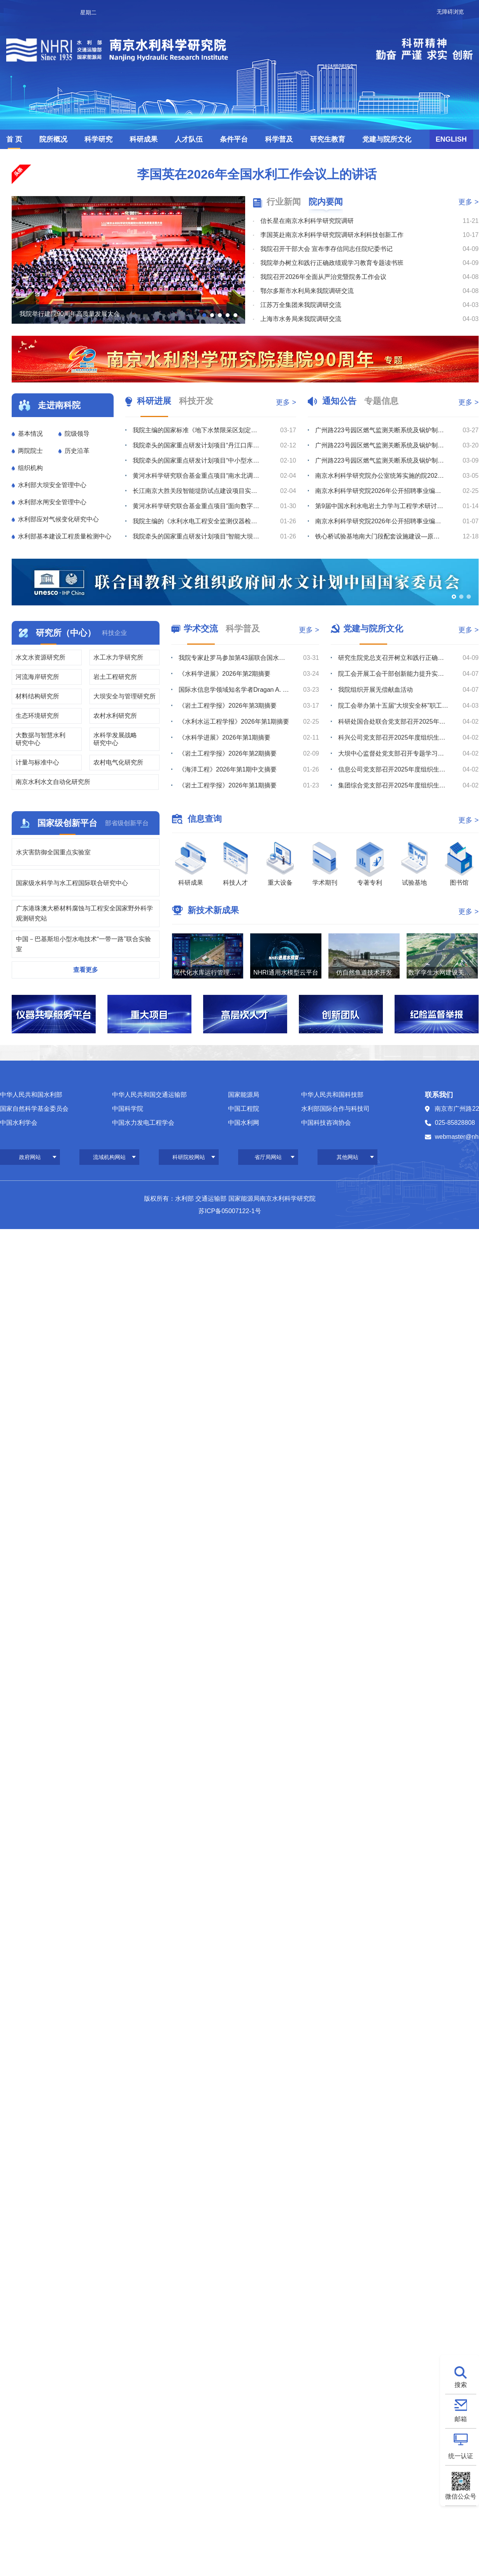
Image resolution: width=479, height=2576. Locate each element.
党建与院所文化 (386, 139)
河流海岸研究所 (37, 676)
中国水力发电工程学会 (143, 1122)
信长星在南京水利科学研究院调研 (307, 220)
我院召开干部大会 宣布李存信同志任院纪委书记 (326, 249)
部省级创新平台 (127, 823)
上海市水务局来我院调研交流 (300, 319)
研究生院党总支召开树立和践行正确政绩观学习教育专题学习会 (393, 657)
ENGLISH (451, 139)
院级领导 (77, 433)
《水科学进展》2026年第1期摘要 (225, 737)
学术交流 (201, 628)
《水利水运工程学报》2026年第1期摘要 (234, 721)
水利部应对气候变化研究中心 (58, 519)
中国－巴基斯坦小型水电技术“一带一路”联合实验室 (83, 944)
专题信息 (381, 401)
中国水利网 (243, 1122)
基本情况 (30, 433)
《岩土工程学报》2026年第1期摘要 (228, 785)
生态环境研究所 (37, 715)
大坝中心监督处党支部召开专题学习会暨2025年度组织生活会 (393, 753)
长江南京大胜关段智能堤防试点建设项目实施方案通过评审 (197, 490)
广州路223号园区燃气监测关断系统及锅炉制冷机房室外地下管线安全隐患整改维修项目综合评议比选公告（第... (379, 430)
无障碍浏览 (450, 12)
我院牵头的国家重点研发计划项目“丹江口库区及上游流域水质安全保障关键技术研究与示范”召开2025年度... (197, 445)
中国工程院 (243, 1108)
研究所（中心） (66, 633)
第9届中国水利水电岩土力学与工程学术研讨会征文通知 (379, 506)
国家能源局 (243, 1094)
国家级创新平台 (67, 823)
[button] (204, 315)
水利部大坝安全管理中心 (52, 485)
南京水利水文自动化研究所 (53, 782)
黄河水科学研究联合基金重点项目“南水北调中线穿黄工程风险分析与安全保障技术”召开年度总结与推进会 (197, 475)
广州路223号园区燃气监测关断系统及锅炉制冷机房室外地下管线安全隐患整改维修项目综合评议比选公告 (379, 460)
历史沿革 (77, 450)
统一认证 (460, 2456)
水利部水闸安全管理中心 (52, 502)
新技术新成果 (213, 910)
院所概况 (53, 139)
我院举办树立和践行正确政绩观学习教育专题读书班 (332, 263)
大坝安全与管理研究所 (124, 696)
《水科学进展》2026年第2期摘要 (225, 673)
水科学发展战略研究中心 (115, 739)
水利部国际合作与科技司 (335, 1108)
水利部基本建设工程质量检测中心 (64, 536)
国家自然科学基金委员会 (34, 1108)
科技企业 (114, 633)
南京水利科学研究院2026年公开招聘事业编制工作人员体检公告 (379, 521)
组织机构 (30, 468)
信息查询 (205, 819)
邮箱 (460, 2419)
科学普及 (279, 139)
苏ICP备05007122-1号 (229, 1211)
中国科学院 (127, 1108)
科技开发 (196, 401)
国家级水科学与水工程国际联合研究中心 (72, 883)
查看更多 (85, 969)
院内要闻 (326, 202)
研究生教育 (327, 139)
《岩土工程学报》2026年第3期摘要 (228, 705)
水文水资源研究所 (40, 657)
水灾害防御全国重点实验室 (53, 852)
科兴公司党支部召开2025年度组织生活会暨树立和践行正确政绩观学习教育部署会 (393, 737)
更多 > (468, 202)
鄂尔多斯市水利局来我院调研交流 (307, 291)
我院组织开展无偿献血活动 (375, 689)
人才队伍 (189, 139)
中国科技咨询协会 (326, 1122)
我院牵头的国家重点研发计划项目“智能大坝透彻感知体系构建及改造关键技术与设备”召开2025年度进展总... (197, 536)
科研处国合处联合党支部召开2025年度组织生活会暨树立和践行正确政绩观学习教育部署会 (393, 721)
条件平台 (234, 139)
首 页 (14, 139)
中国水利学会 (18, 1122)
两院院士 (30, 450)
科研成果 (144, 139)
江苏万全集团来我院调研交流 (300, 305)
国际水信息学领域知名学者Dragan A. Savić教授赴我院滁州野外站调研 (234, 689)
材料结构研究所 (37, 696)
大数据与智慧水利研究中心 (40, 739)
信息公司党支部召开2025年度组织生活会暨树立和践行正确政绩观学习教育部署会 (393, 769)
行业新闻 (284, 202)
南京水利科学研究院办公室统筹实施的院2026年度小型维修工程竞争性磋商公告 (379, 475)
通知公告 (339, 401)
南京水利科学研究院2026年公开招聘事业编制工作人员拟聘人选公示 (379, 490)
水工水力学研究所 (118, 657)
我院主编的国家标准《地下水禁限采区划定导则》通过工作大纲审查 (197, 430)
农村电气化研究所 (118, 762)
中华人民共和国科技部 (332, 1094)
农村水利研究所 (115, 715)
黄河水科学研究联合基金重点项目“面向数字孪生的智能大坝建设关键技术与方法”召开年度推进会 (197, 506)
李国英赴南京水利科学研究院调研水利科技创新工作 (332, 234)
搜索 (460, 2384)
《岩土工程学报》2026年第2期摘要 (228, 753)
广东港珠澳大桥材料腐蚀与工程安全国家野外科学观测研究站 (84, 913)
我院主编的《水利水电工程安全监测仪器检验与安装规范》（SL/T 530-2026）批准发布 (197, 521)
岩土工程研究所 (115, 676)
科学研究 (98, 139)
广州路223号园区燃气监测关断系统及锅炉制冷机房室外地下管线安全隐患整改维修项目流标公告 (379, 445)
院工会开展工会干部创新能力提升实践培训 (393, 673)
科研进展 (154, 401)
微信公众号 (460, 2496)
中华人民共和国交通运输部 (149, 1094)
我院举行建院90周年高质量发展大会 (69, 313)
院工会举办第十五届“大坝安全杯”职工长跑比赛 (393, 705)
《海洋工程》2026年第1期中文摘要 (228, 769)
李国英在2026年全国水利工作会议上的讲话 (256, 174)
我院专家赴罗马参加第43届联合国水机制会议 (234, 657)
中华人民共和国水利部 (31, 1094)
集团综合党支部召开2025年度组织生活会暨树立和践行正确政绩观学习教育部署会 (393, 785)
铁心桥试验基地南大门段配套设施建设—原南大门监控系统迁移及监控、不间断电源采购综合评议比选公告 (379, 536)
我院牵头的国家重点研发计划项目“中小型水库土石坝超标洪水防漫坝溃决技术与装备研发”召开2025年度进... (197, 460)
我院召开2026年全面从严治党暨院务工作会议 (323, 277)
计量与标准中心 (37, 762)
